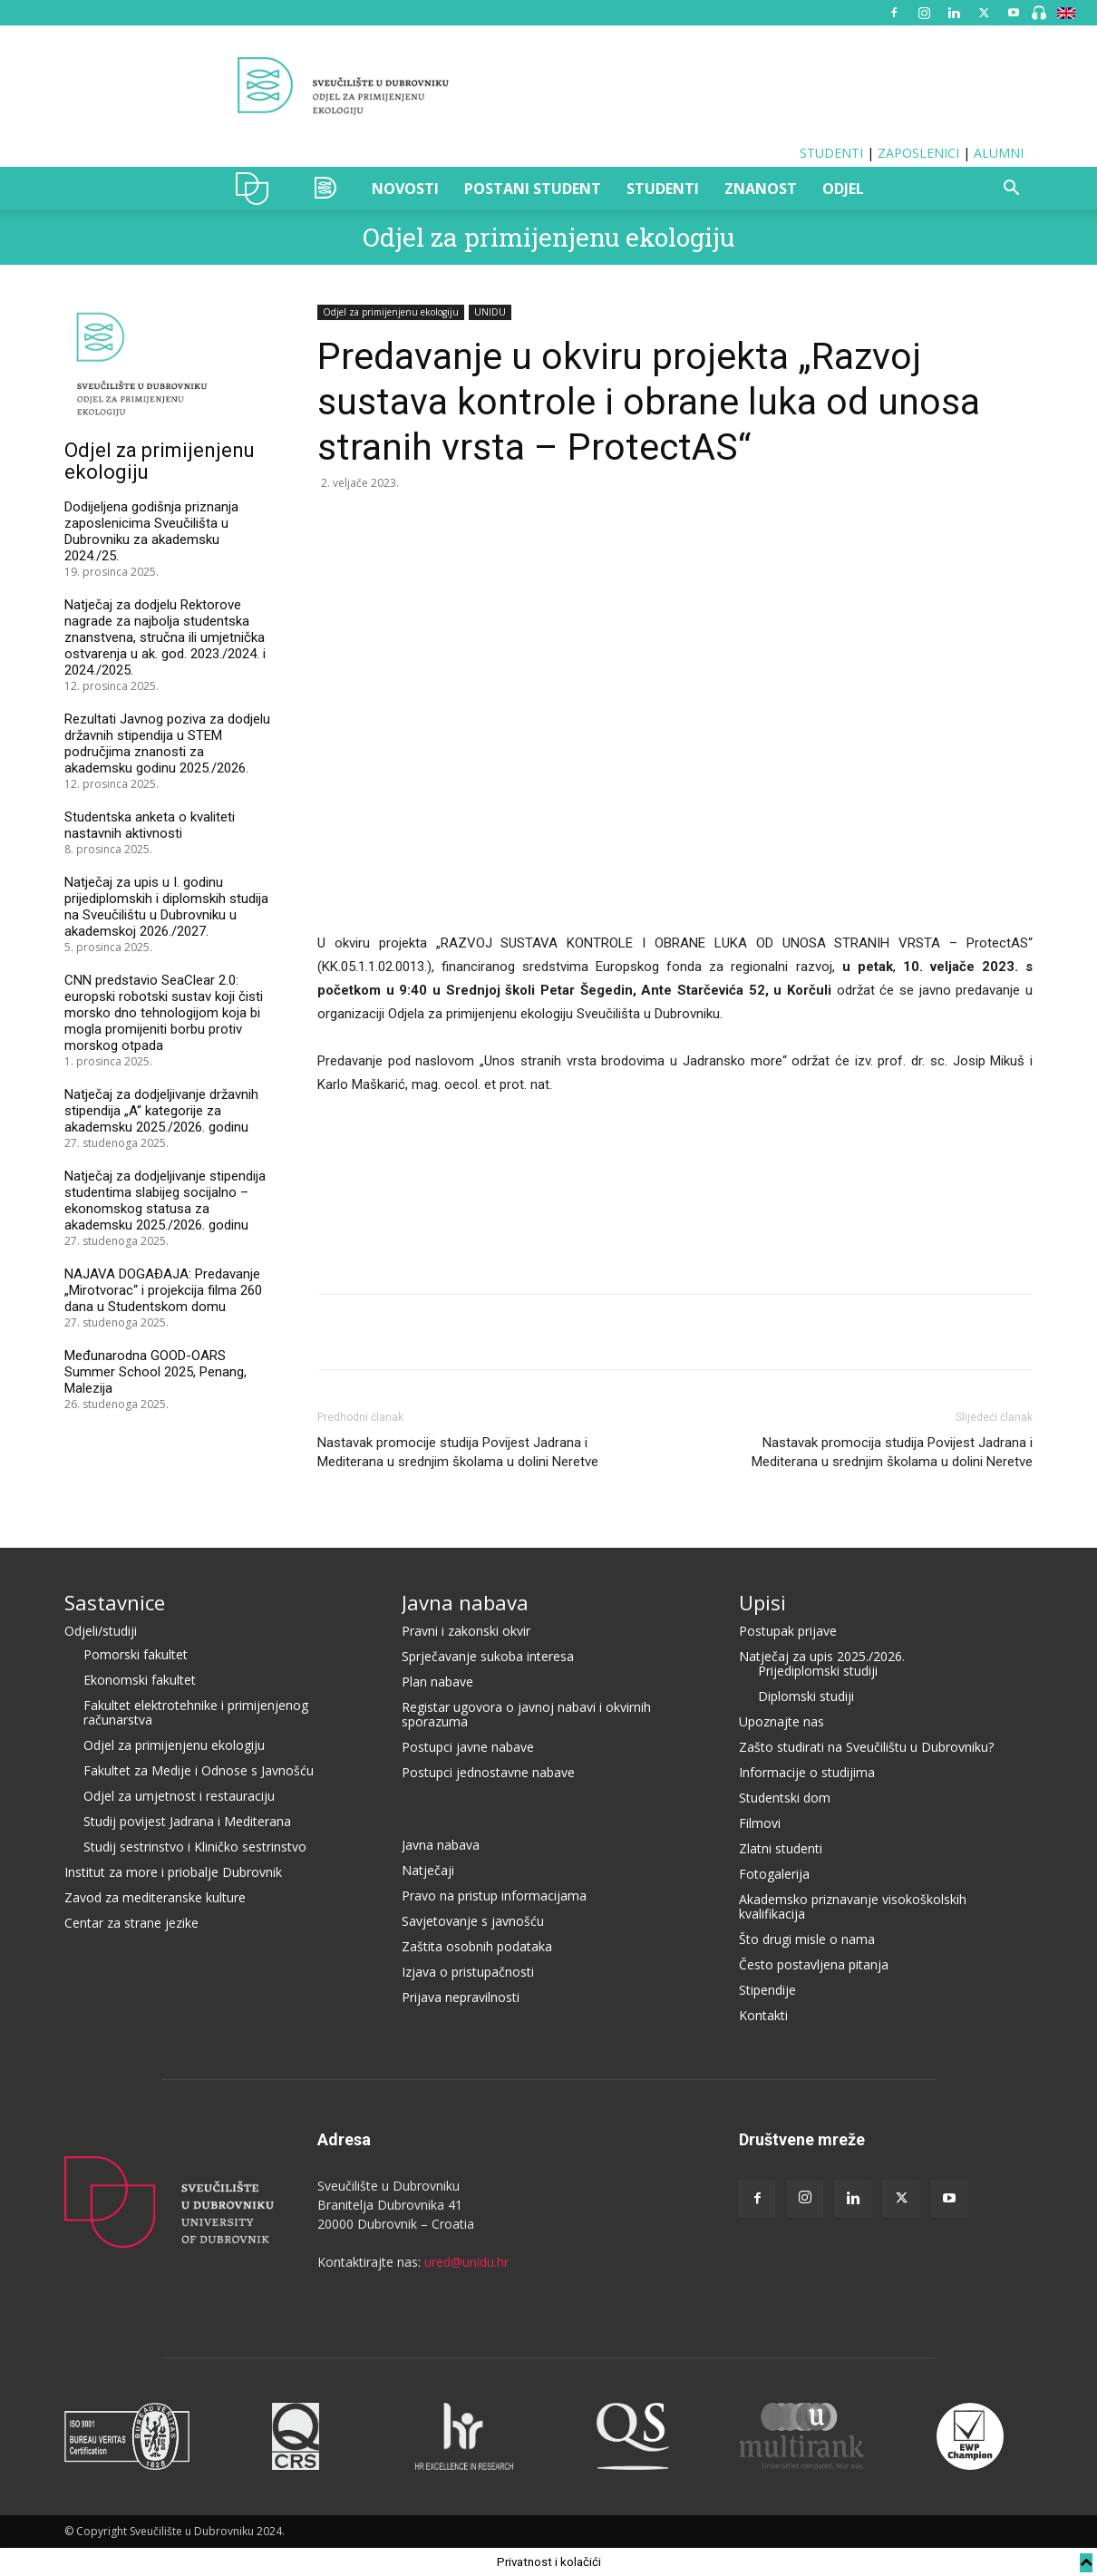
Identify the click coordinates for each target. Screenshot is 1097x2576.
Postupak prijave (788, 1630)
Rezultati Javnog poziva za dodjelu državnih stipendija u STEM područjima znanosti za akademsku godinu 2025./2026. (167, 743)
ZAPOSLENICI (918, 152)
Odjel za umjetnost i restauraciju (179, 1795)
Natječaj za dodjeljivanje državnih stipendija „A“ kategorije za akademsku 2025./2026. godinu (161, 1110)
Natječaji (428, 1870)
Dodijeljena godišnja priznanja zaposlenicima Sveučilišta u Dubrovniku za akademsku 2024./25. (151, 531)
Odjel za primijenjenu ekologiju (548, 237)
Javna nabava (465, 1602)
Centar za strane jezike (131, 1922)
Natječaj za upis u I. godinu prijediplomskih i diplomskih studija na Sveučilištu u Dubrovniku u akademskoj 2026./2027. (166, 906)
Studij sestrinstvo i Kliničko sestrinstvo (194, 1846)
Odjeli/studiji (100, 1630)
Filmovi (760, 1823)
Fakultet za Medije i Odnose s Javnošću (198, 1770)
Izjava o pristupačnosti (468, 1971)
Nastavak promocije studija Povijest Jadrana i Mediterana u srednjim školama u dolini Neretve (457, 1452)
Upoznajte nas (781, 1721)
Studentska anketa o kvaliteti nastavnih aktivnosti (149, 825)
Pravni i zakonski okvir (466, 1630)
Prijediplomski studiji (818, 1670)
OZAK (326, 189)
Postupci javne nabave (468, 1746)
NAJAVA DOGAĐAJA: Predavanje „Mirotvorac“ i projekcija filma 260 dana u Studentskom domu (163, 1290)
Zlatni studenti (780, 1848)
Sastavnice (114, 1602)
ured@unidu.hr (466, 2261)
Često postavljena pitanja (813, 1964)
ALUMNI (999, 152)
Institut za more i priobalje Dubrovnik (173, 1872)
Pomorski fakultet (135, 1654)
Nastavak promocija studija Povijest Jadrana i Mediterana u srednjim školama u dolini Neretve (892, 1452)
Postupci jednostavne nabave (488, 1772)
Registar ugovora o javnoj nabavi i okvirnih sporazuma (526, 1714)
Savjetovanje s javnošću (473, 1921)
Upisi (762, 1602)
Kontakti (763, 2015)
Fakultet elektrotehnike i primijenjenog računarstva (195, 1712)
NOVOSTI (405, 189)
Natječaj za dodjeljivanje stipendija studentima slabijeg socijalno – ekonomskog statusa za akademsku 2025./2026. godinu (165, 1200)
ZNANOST (760, 189)
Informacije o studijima (807, 1772)
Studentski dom (784, 1797)
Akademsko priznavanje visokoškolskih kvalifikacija (852, 1906)
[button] (1011, 190)
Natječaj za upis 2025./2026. (822, 1656)
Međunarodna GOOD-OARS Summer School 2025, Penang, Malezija (155, 1371)
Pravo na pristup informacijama (494, 1895)
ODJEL (843, 189)
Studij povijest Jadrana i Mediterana (187, 1821)
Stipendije (767, 1989)
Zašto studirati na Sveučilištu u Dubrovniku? (866, 1746)
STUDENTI (831, 152)
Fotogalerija (774, 1873)
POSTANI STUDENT (532, 189)
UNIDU (257, 189)
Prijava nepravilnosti (460, 1997)
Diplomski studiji (806, 1696)
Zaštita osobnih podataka (477, 1946)
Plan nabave (437, 1681)
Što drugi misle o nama (807, 1939)
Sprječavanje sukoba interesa (488, 1656)
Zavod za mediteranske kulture (155, 1897)
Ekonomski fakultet (139, 1679)
